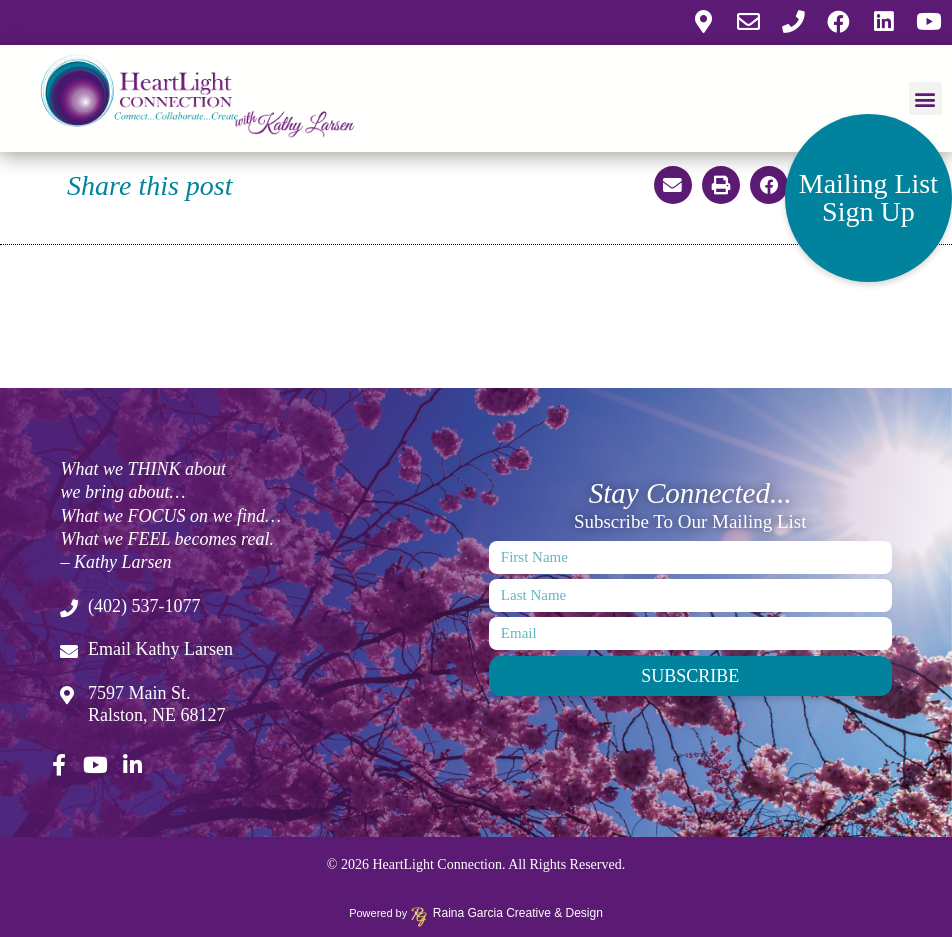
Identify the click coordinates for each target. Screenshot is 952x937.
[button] (925, 96)
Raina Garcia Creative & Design (510, 913)
